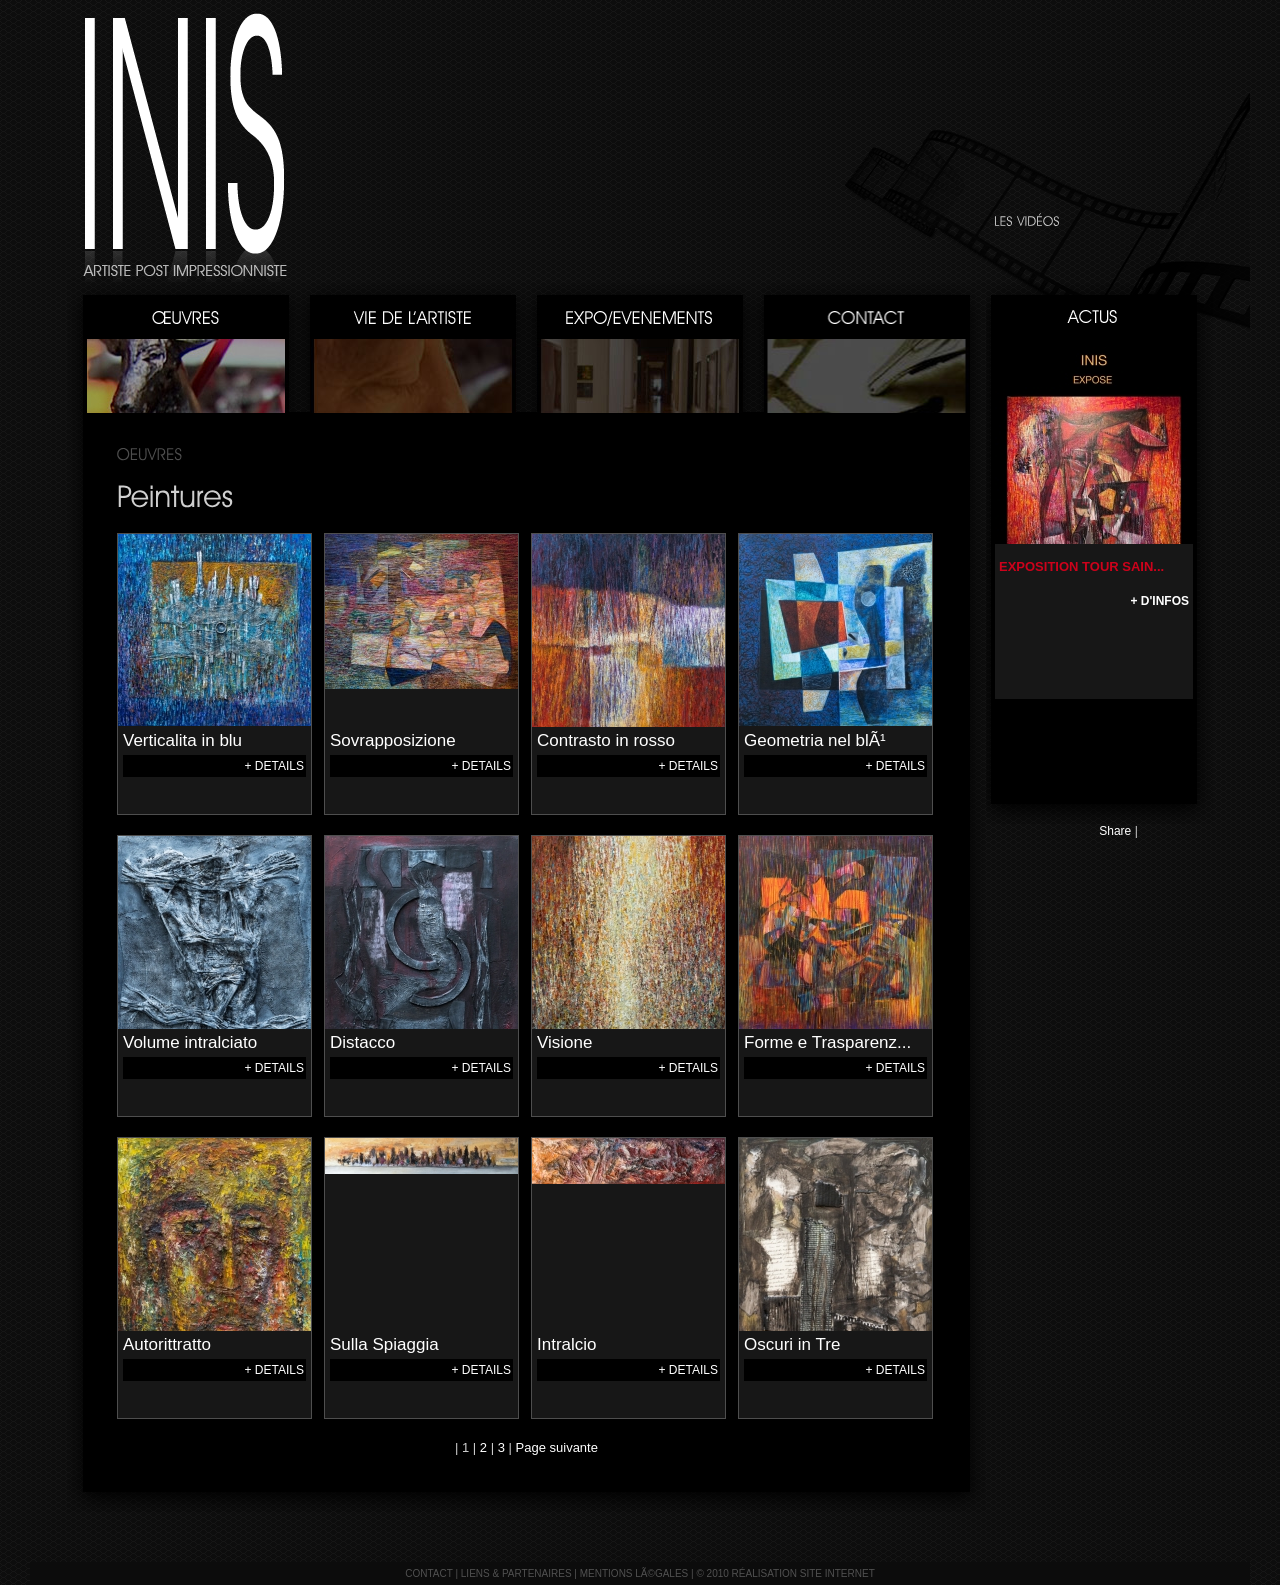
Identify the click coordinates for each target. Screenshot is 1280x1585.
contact (428, 1573)
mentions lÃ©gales (634, 1573)
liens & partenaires (516, 1573)
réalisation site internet (803, 1573)
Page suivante (557, 1447)
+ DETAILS (274, 766)
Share (1115, 831)
